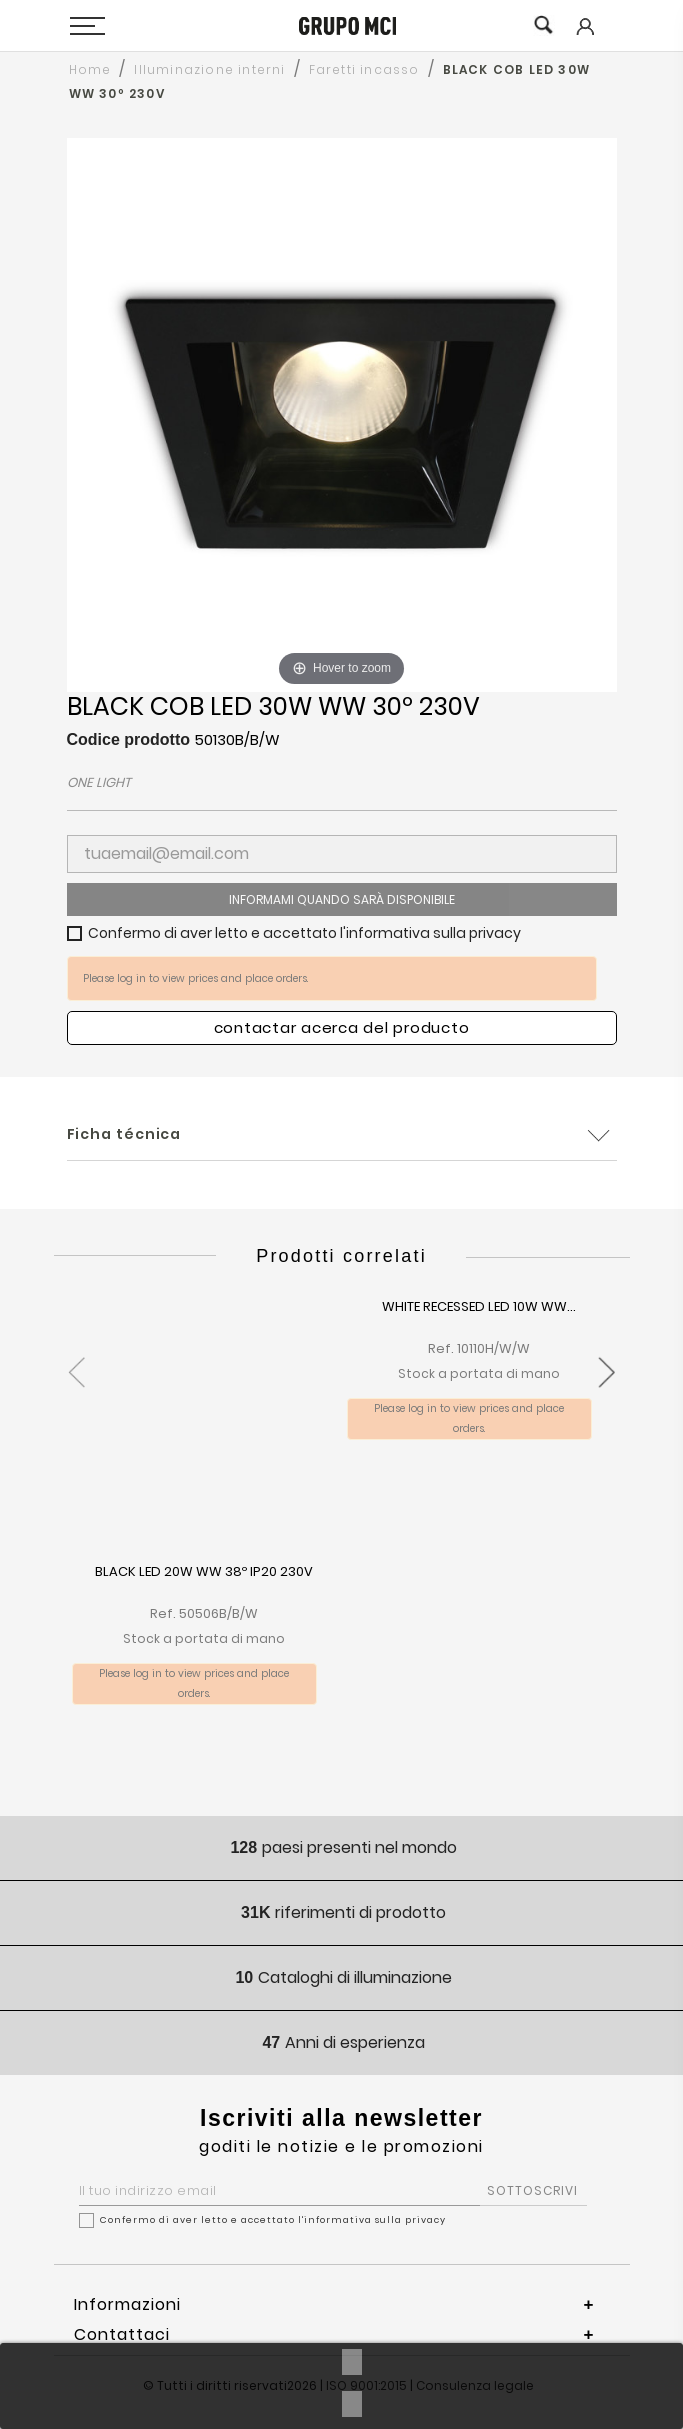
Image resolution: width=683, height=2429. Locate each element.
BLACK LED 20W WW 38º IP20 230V (204, 1572)
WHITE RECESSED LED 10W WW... (479, 1307)
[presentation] (76, 1361)
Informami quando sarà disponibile (342, 899)
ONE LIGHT (99, 782)
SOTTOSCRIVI (532, 2190)
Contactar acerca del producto (342, 1027)
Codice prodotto (129, 739)
